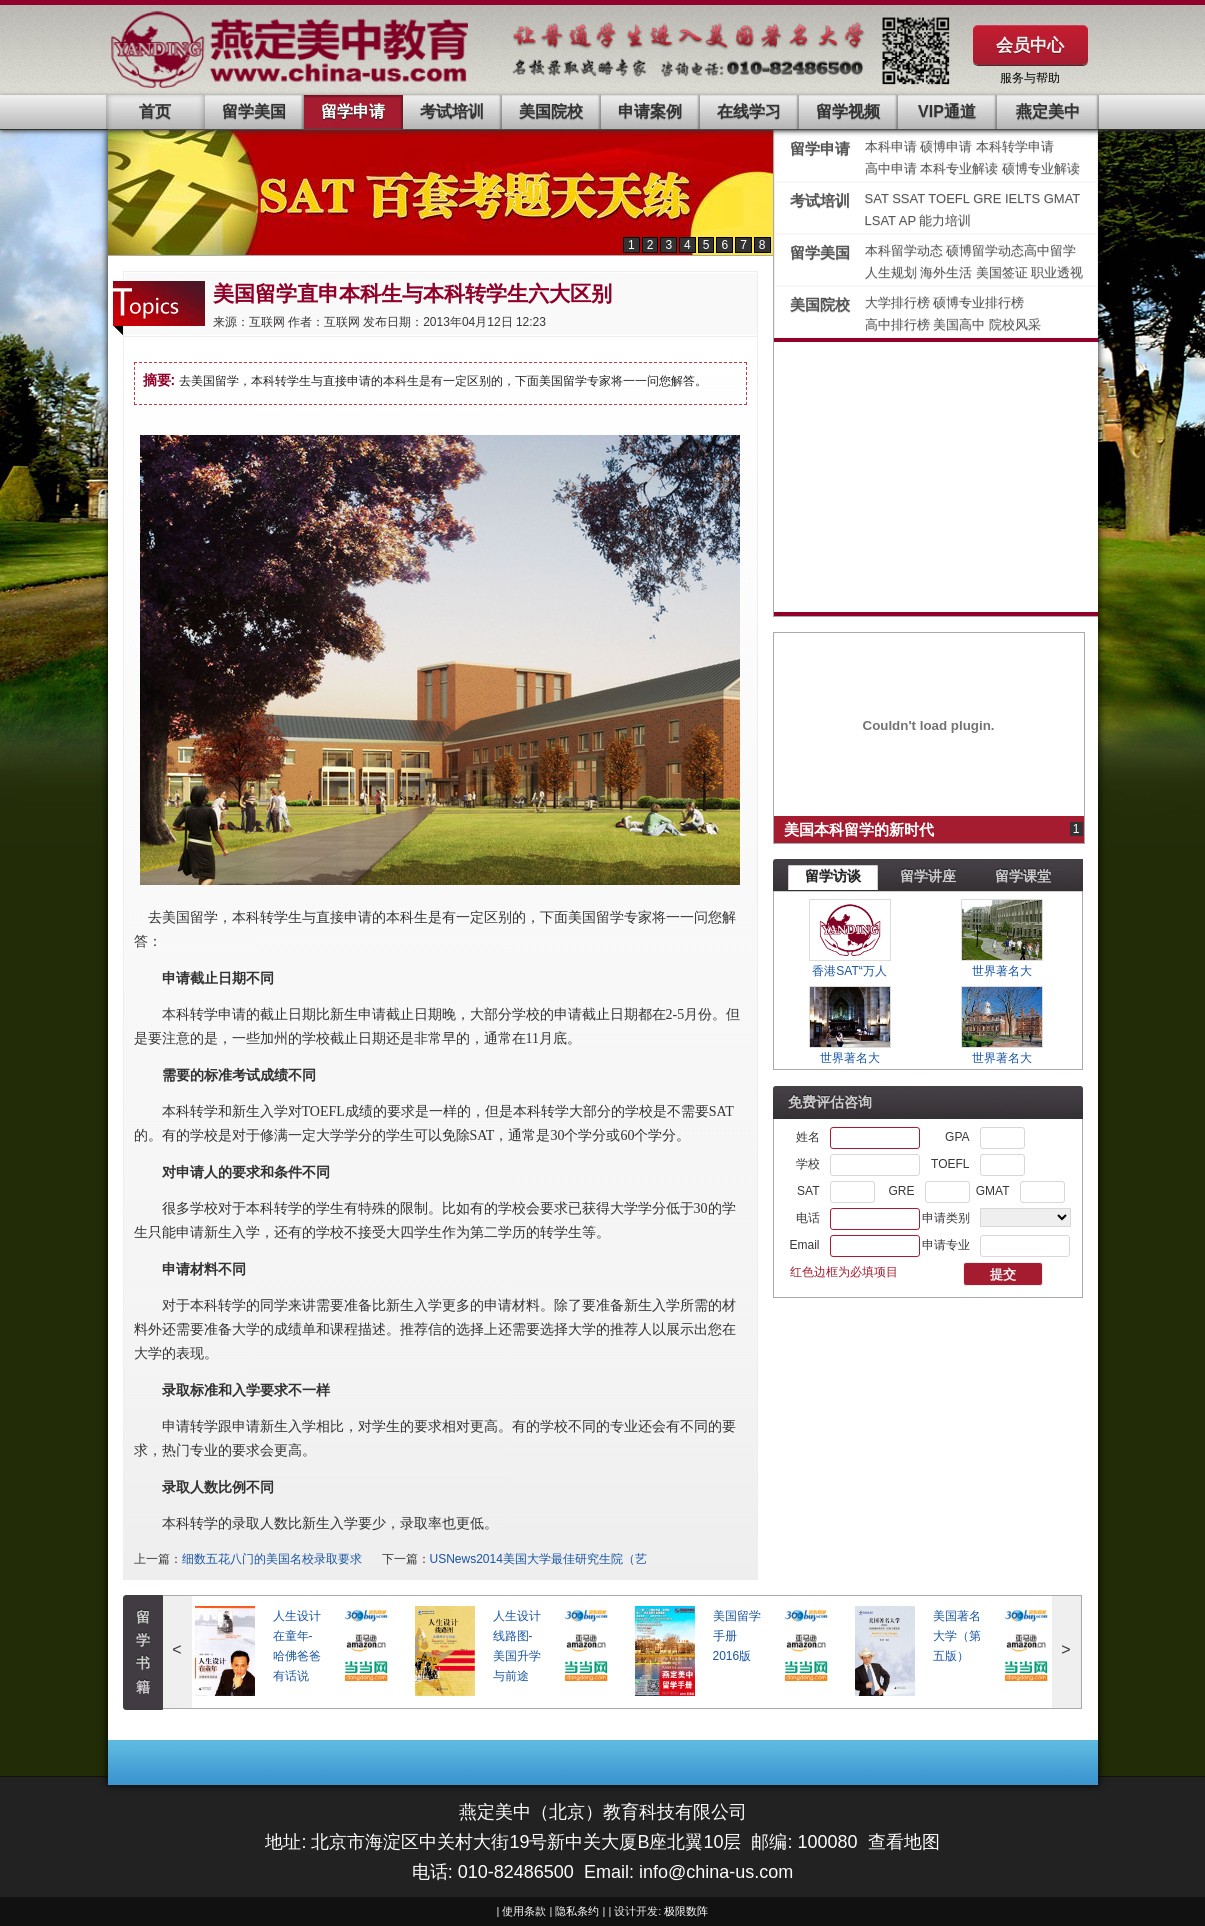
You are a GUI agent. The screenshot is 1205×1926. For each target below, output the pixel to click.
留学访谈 (833, 876)
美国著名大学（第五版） (957, 1636)
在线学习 (749, 111)
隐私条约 (577, 1911)
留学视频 (848, 111)
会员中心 (1030, 45)
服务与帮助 (1030, 78)
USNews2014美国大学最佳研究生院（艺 (538, 1559)
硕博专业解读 (1041, 168)
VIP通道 (947, 111)
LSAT (880, 220)
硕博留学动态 (985, 250)
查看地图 (904, 1842)
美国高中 (961, 324)
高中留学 (1050, 250)
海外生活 (948, 272)
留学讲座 (928, 876)
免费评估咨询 (830, 1102)
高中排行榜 (899, 324)
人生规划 (893, 272)
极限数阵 (686, 1911)
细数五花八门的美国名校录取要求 (272, 1559)
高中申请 (891, 168)
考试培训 (452, 111)
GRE (989, 198)
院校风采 (1015, 324)
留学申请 (353, 111)
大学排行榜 (897, 302)
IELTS (1024, 198)
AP (907, 220)
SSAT (910, 198)
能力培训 (945, 220)
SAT (879, 198)
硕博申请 (946, 146)
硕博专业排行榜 (978, 302)
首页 (155, 111)
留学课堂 (1023, 876)
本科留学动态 (904, 250)
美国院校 (551, 111)
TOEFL (950, 198)
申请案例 (650, 111)
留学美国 (254, 111)
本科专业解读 (961, 168)
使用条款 (524, 1911)
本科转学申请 (1015, 146)
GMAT (1062, 198)
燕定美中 (1048, 111)
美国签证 (1004, 272)
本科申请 (891, 146)
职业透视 (1057, 272)
